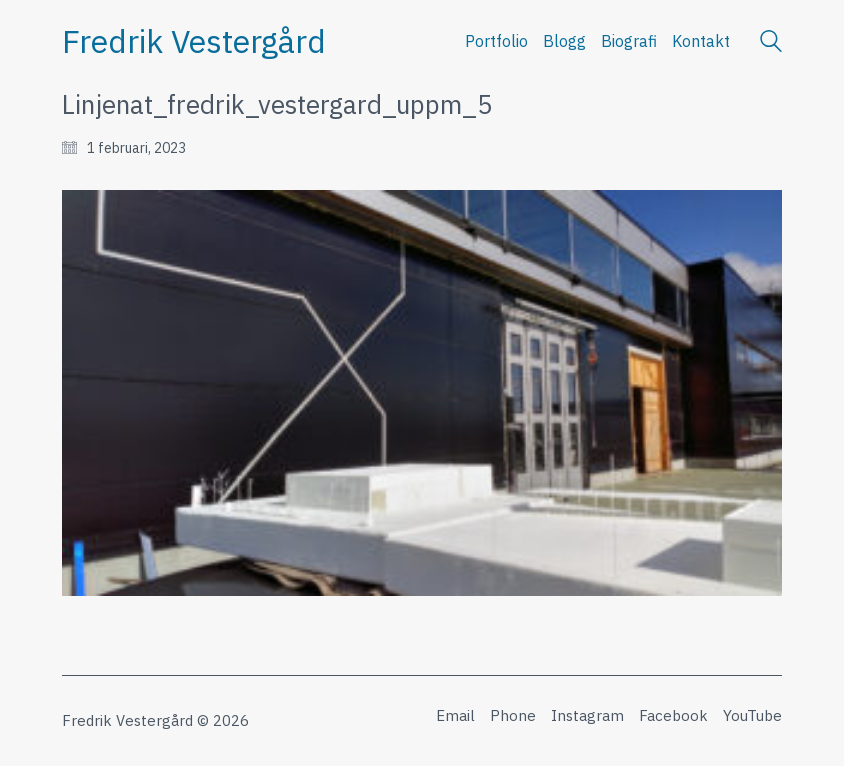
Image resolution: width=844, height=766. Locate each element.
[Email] (455, 716)
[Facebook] (673, 716)
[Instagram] (587, 716)
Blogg (564, 41)
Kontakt (701, 41)
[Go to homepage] (194, 41)
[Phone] (513, 716)
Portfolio (496, 41)
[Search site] (771, 43)
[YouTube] (752, 716)
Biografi (629, 41)
